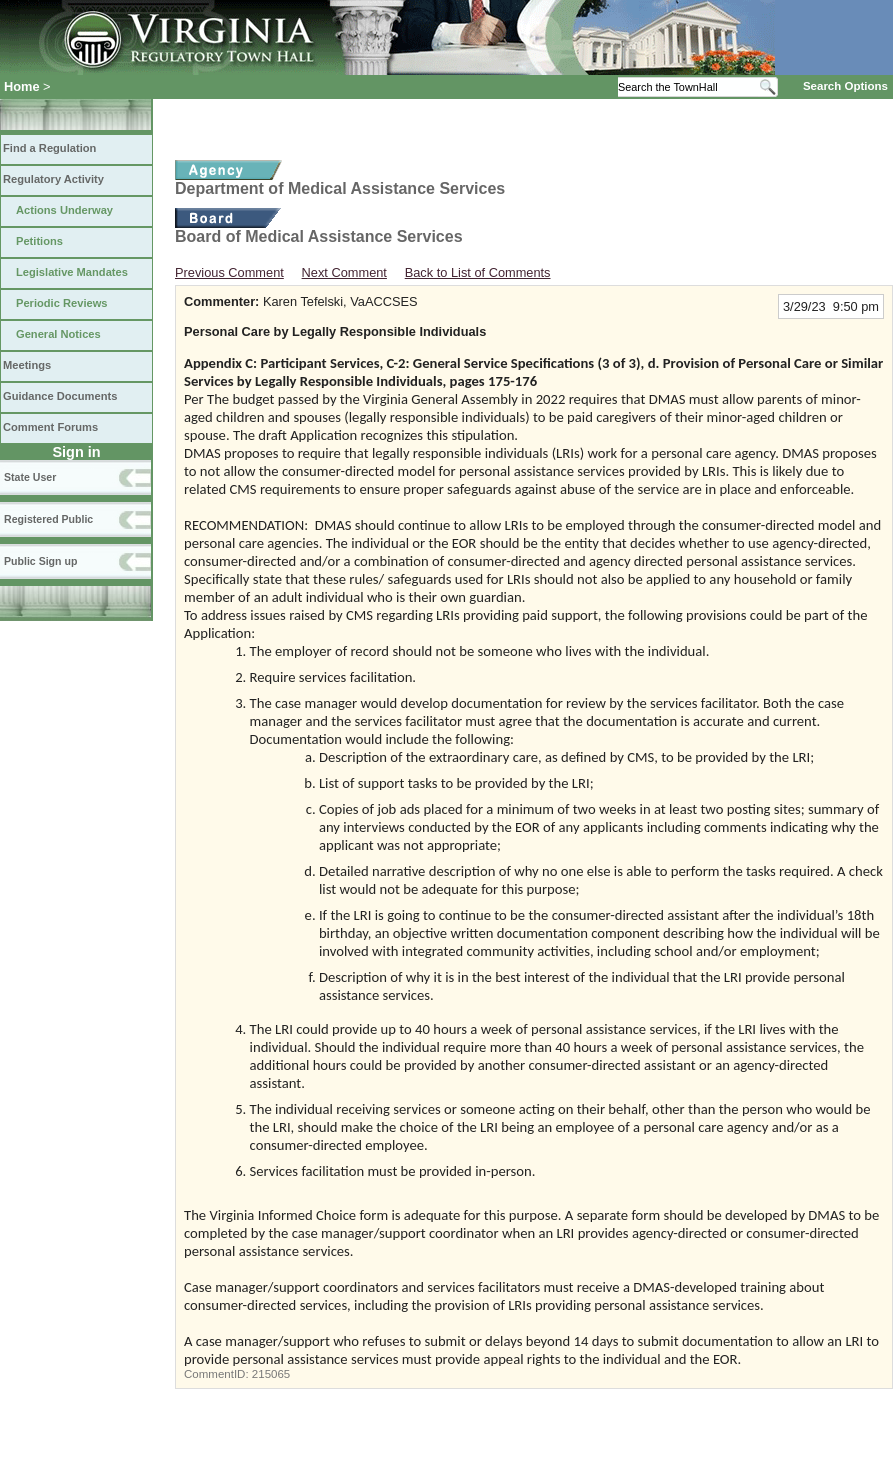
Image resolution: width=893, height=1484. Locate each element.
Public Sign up (40, 561)
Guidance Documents (60, 396)
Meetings (27, 365)
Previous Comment (229, 272)
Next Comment (344, 272)
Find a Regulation (49, 148)
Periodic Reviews (62, 303)
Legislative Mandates (72, 272)
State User (30, 477)
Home (22, 86)
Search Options (845, 86)
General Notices (58, 334)
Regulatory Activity (53, 179)
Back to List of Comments (478, 272)
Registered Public (48, 519)
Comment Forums (50, 427)
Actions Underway (64, 210)
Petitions (39, 241)
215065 (271, 1374)
